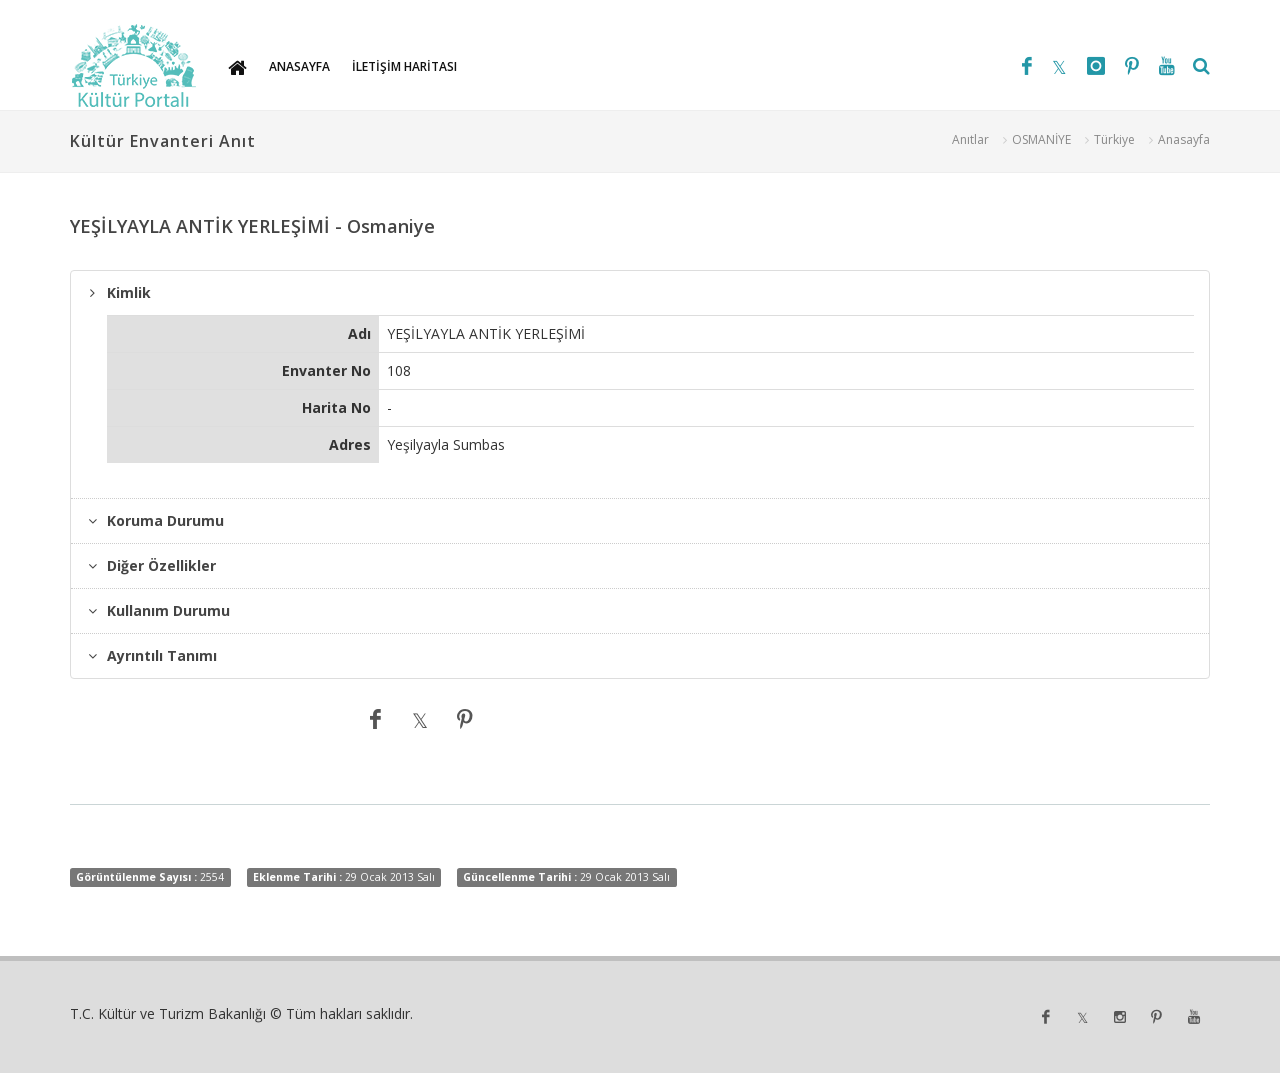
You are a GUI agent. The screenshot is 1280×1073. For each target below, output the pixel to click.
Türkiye (1114, 139)
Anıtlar (970, 139)
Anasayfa (1184, 139)
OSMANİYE (1041, 139)
